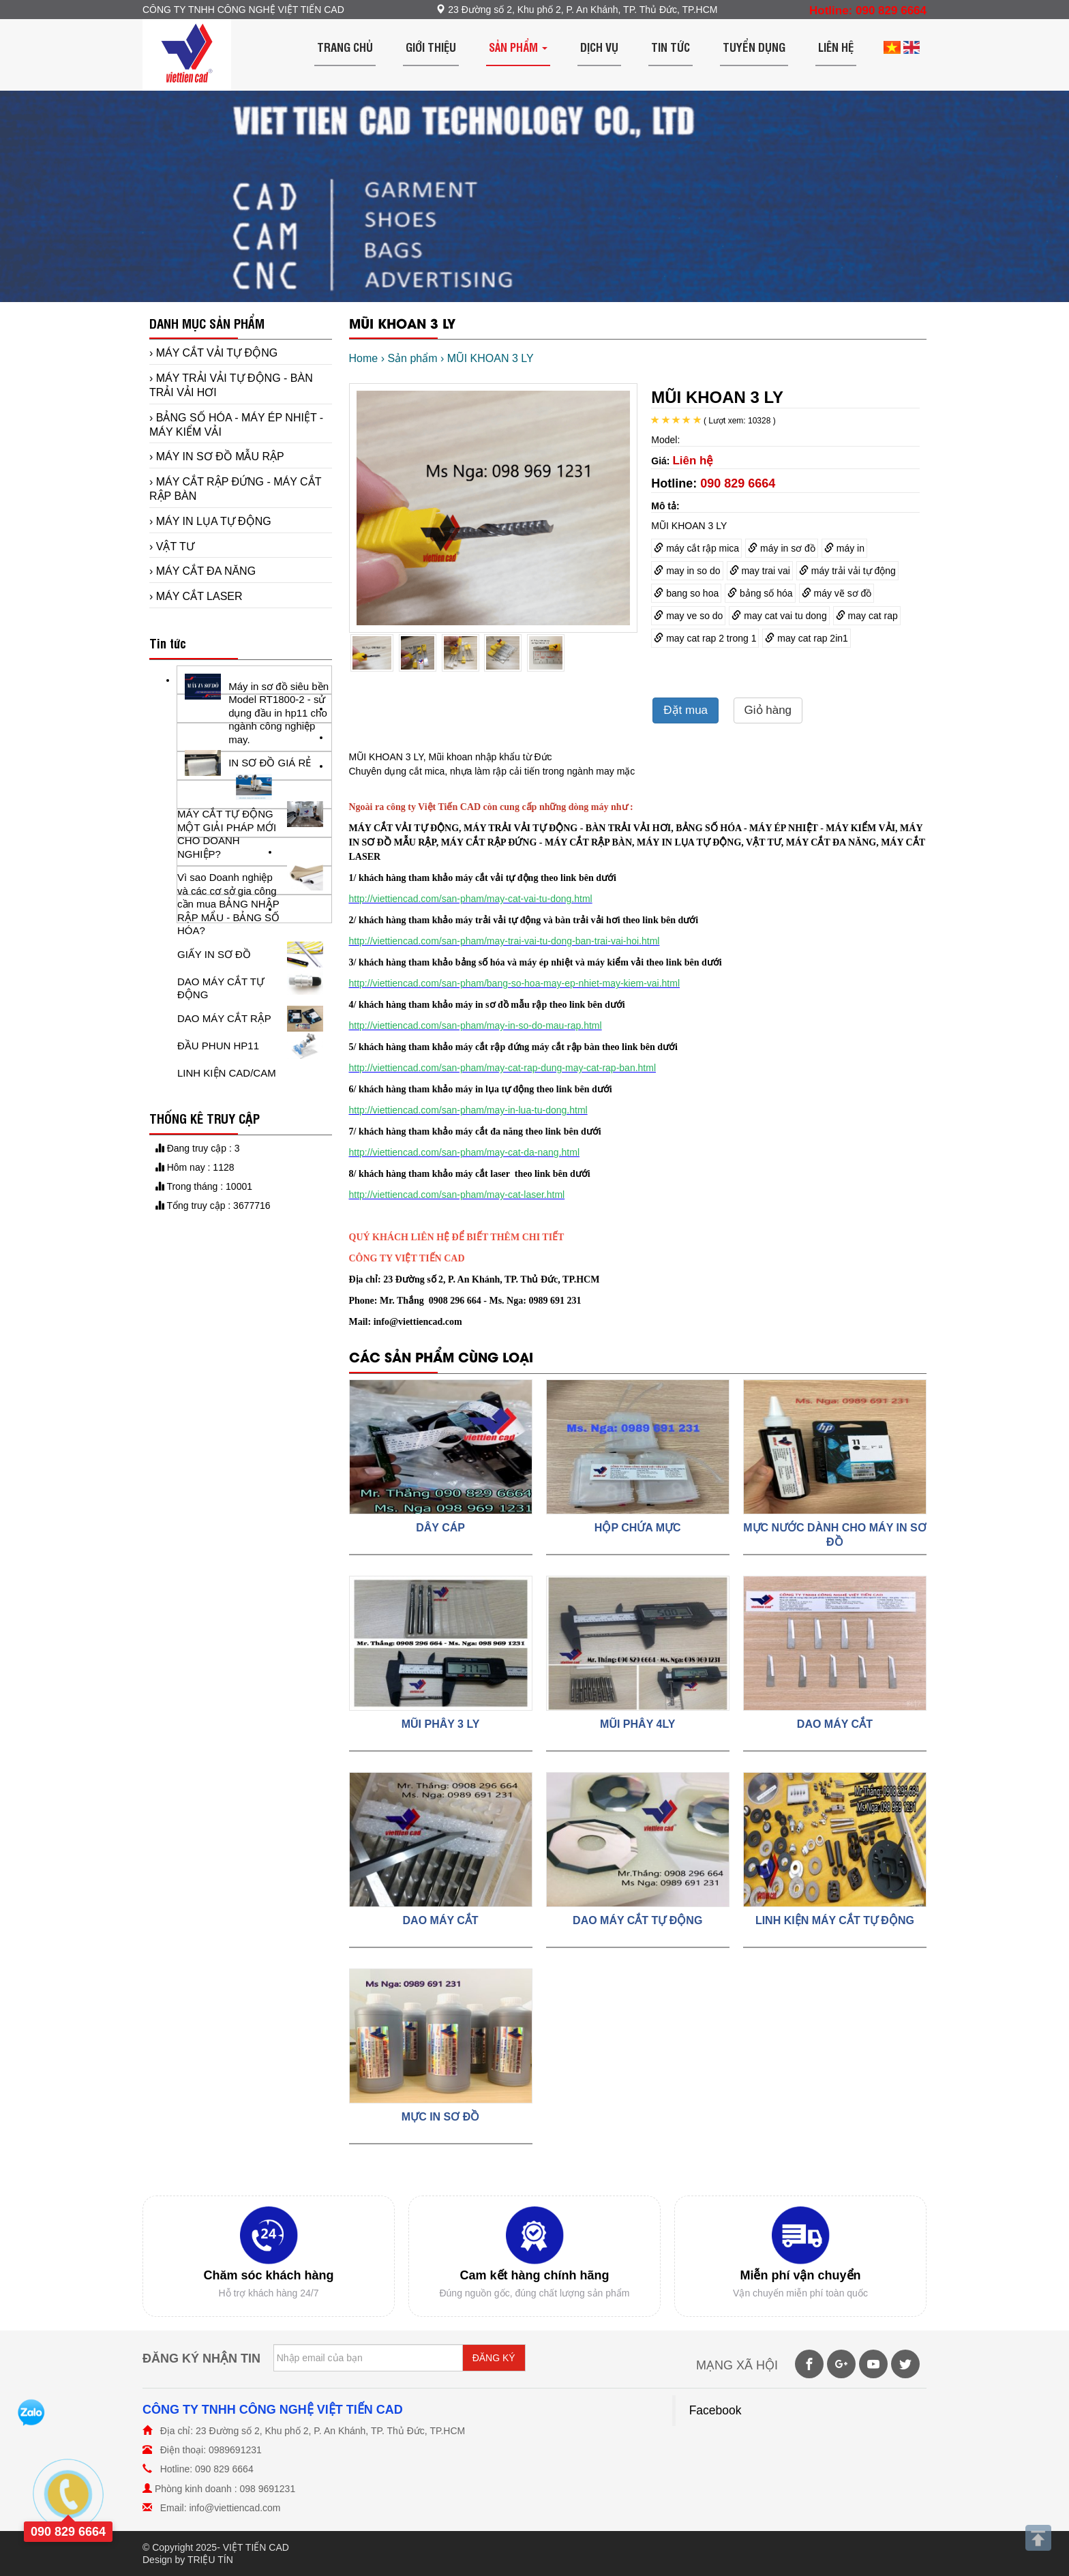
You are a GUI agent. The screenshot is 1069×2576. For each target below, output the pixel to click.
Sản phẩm (518, 47)
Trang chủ (345, 47)
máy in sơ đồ (781, 548)
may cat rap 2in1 (806, 638)
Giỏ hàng (768, 710)
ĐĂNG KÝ (493, 2357)
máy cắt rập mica (696, 548)
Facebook (715, 2410)
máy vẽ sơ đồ (837, 593)
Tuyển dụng (754, 47)
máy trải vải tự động (847, 570)
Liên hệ (836, 47)
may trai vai (759, 570)
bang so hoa (686, 593)
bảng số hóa (759, 593)
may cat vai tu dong (779, 615)
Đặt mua (685, 710)
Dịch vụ (599, 47)
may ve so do (688, 615)
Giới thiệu (431, 47)
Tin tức (670, 47)
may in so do (687, 570)
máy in (844, 548)
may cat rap (867, 615)
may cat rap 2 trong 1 (705, 638)
